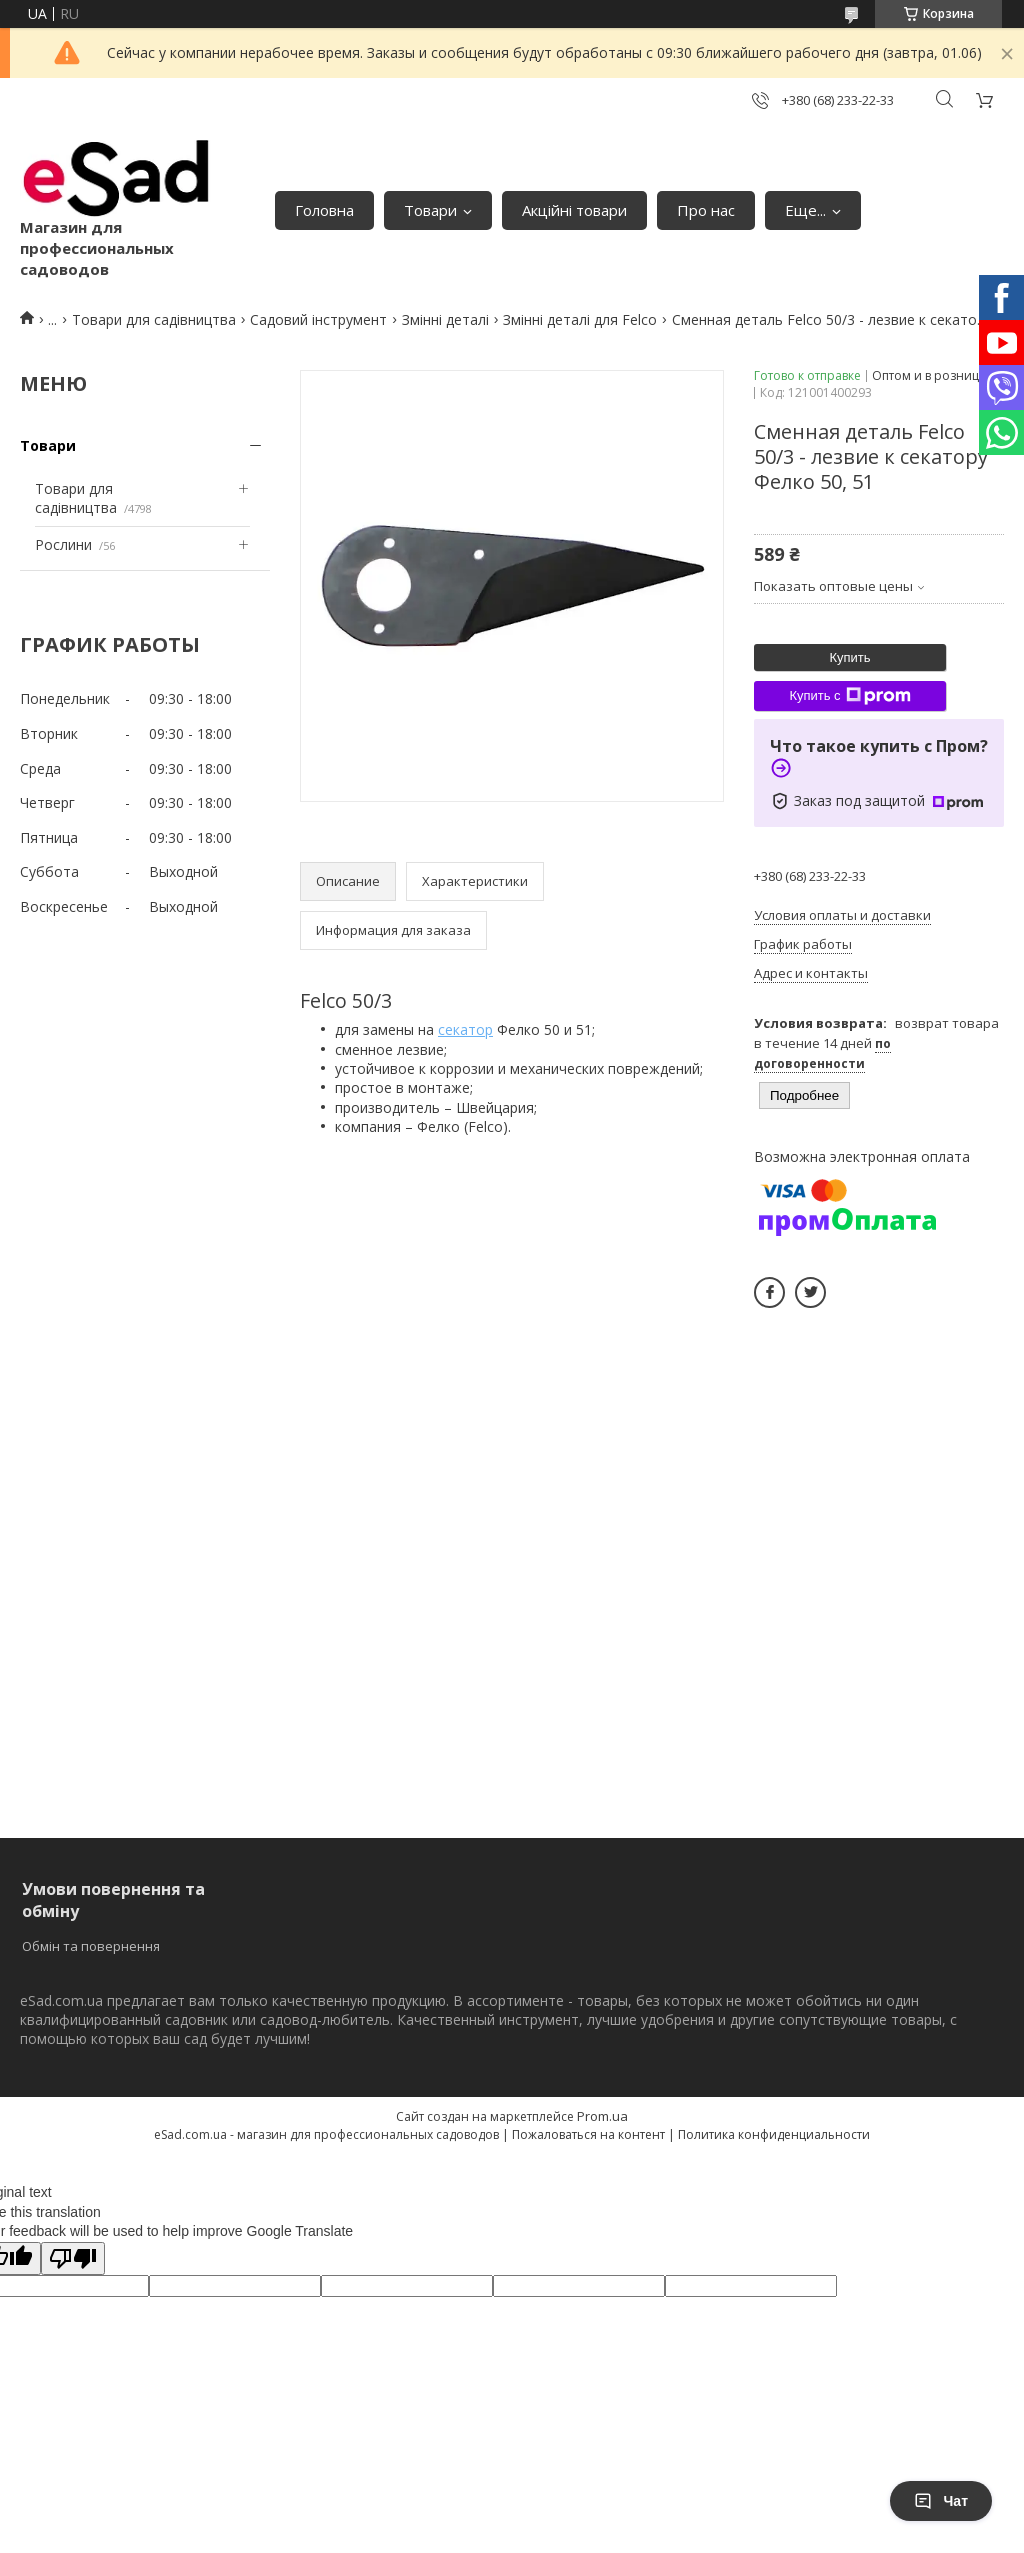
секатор (465, 1029)
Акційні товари (574, 210)
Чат (941, 2501)
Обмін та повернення (91, 1946)
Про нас (706, 210)
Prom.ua (602, 2116)
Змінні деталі (445, 319)
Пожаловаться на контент (588, 2134)
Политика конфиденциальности (774, 2134)
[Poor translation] (73, 2258)
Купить (849, 657)
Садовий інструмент (318, 319)
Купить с (849, 696)
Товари (430, 210)
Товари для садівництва (154, 319)
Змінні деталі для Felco (580, 319)
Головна (324, 210)
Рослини (63, 544)
